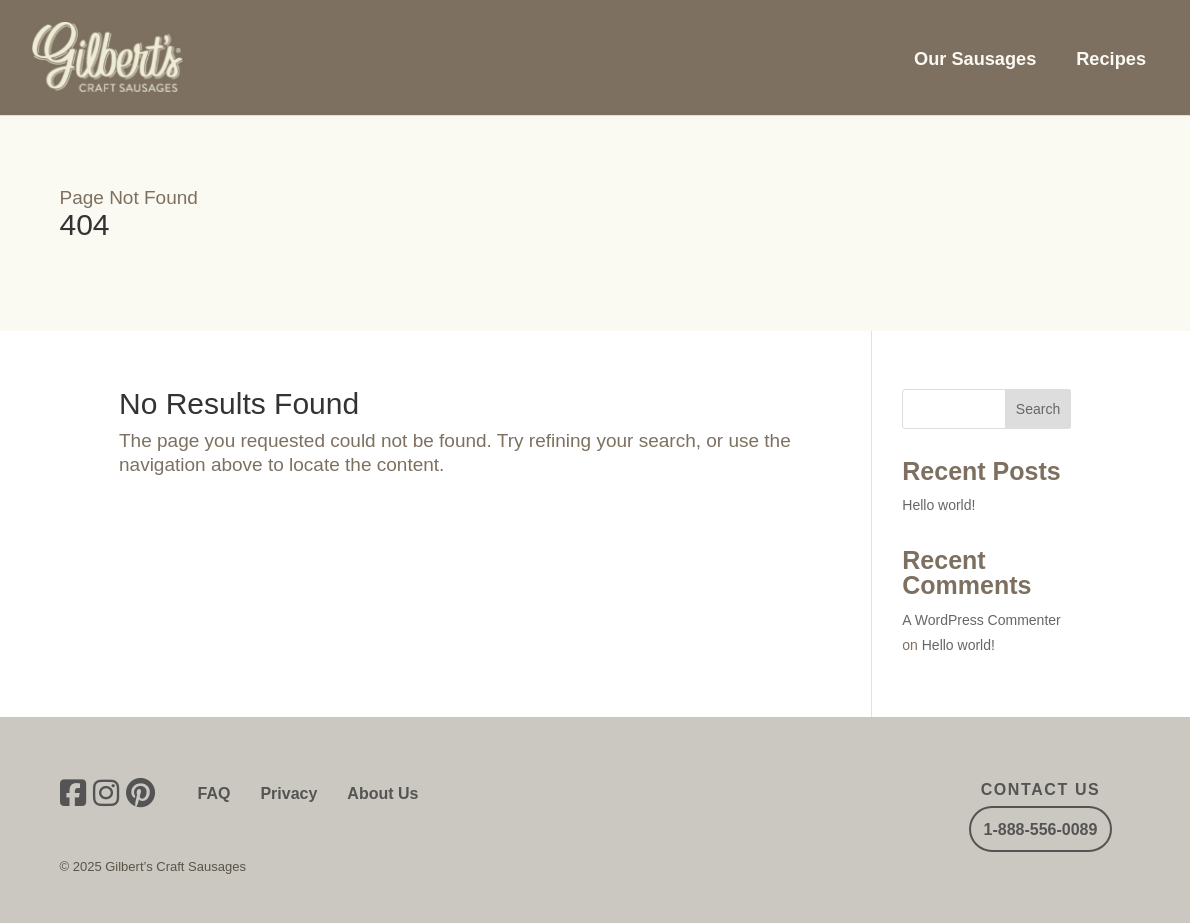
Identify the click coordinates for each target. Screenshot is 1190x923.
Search (1038, 409)
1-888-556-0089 (1041, 828)
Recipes (1111, 59)
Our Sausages (975, 59)
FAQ (214, 793)
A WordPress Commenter (981, 620)
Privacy (288, 793)
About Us (382, 793)
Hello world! (938, 505)
